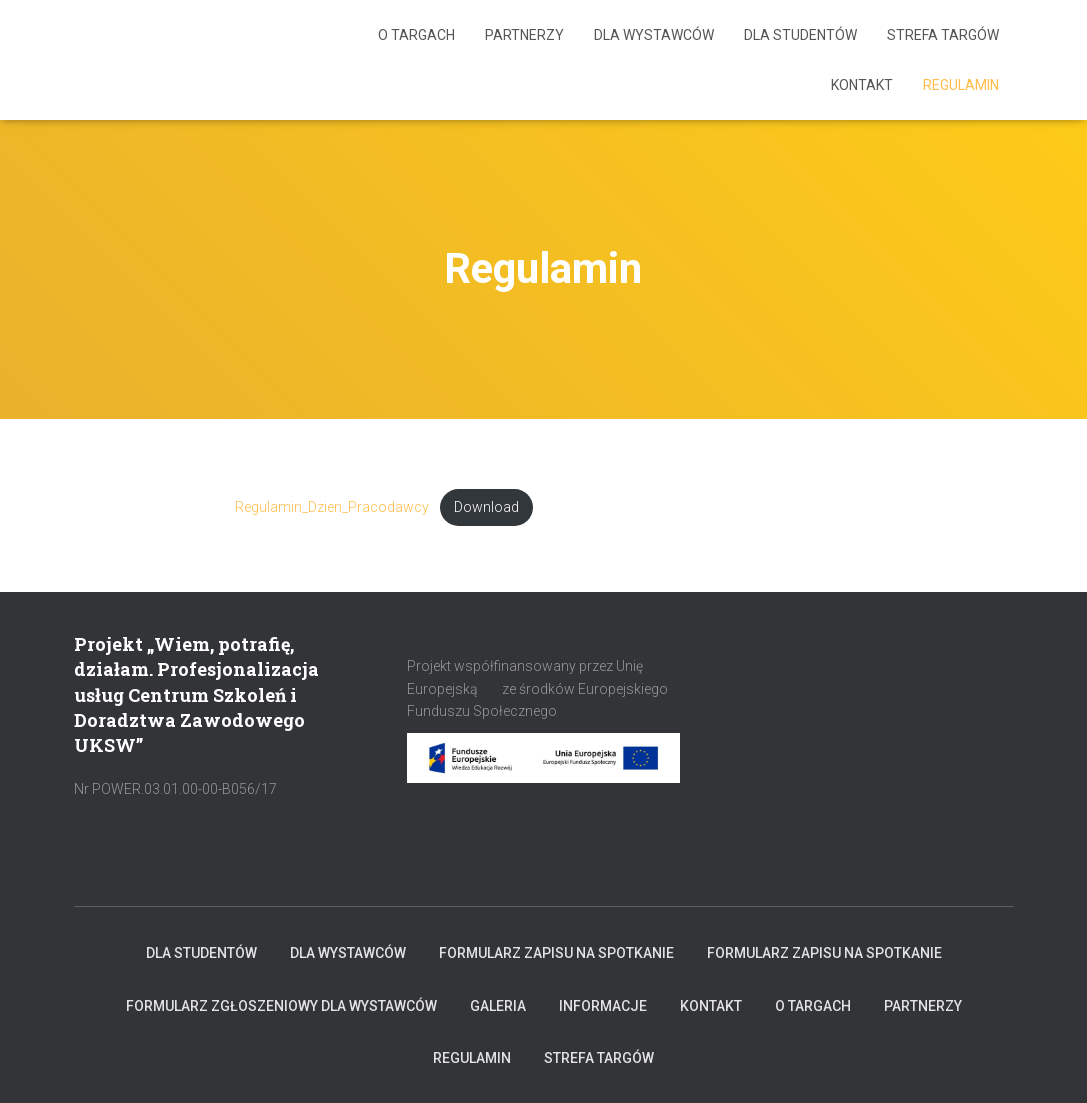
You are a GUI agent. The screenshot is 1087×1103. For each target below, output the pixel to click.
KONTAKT (862, 85)
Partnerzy (524, 35)
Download (486, 507)
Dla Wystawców (654, 35)
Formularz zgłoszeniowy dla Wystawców (281, 1006)
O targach (416, 35)
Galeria (498, 1006)
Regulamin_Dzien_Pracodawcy (332, 507)
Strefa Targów (943, 35)
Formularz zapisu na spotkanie (556, 953)
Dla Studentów (800, 35)
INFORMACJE (603, 1006)
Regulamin (961, 85)
